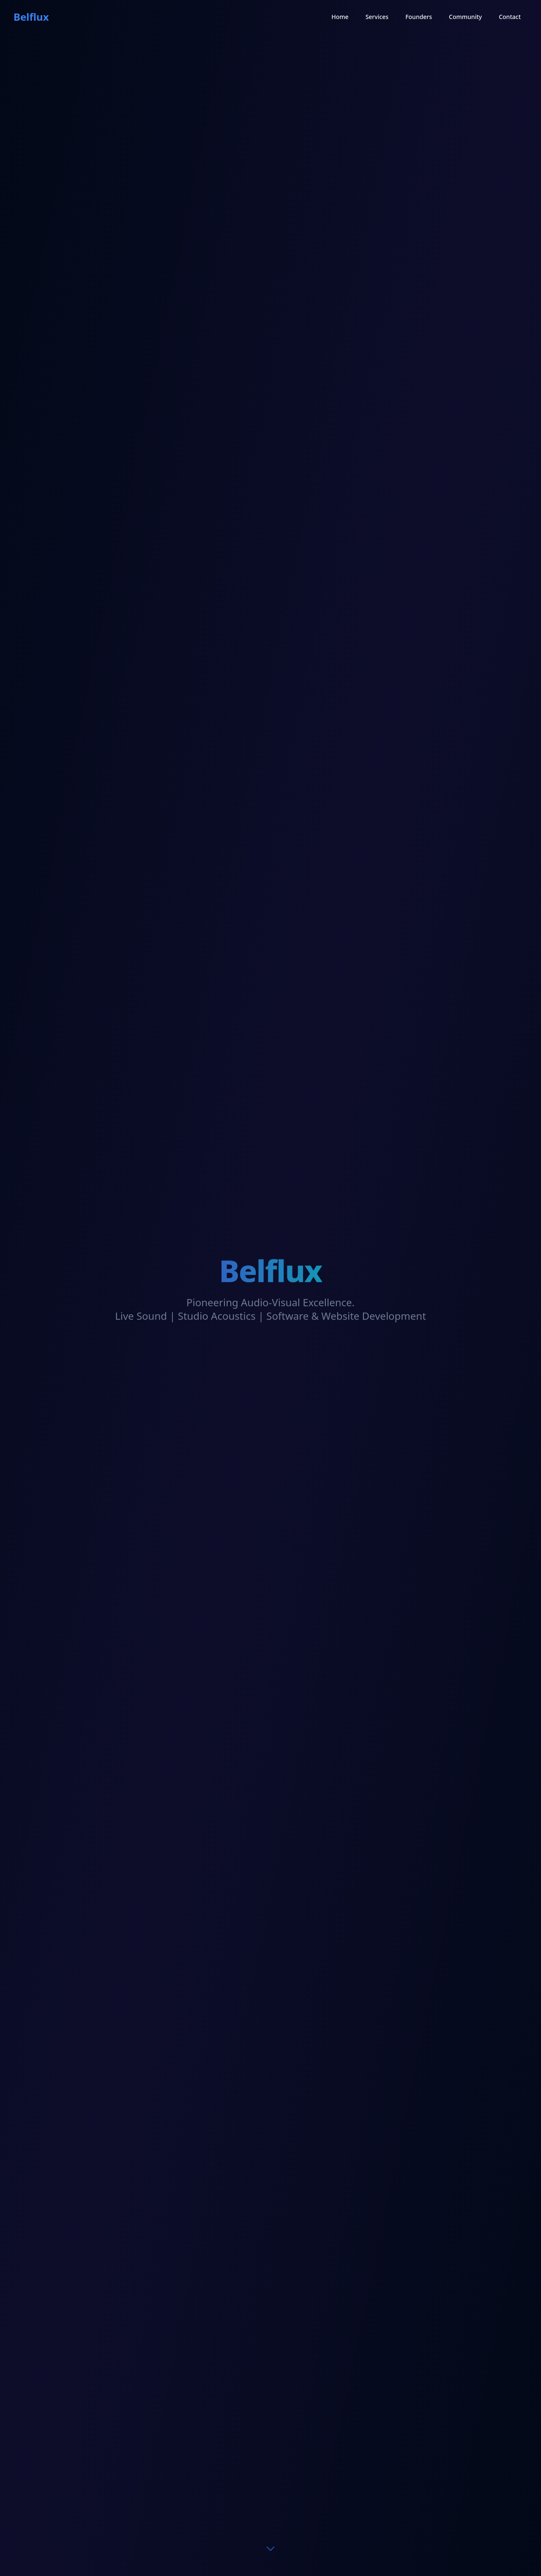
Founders (418, 16)
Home (339, 16)
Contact (510, 16)
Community (465, 16)
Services (377, 16)
